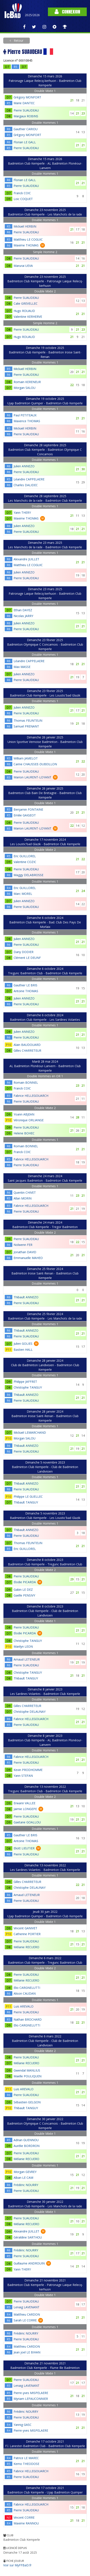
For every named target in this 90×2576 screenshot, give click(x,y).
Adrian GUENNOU (26, 2140)
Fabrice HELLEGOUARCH (31, 1096)
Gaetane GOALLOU (27, 1822)
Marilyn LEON (23, 1646)
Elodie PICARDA (25, 1582)
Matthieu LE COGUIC (28, 239)
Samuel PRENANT (26, 726)
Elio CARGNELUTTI (27, 1988)
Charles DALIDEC (26, 485)
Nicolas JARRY (23, 616)
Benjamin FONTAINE (28, 809)
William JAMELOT (26, 758)
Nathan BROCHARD (28, 2019)
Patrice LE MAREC (26, 2458)
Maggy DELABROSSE (28, 875)
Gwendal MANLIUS (27, 2070)
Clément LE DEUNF (27, 958)
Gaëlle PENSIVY (24, 1595)
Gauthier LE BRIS (25, 985)
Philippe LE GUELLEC (28, 1496)
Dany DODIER (23, 952)
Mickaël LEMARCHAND (30, 1432)
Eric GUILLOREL (25, 856)
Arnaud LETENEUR (27, 1659)
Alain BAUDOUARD (27, 1045)
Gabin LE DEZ (23, 1589)
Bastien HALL (23, 1350)
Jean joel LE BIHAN (27, 2352)
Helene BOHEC (24, 1133)
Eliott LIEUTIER (24, 1848)
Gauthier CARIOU (26, 129)
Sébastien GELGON (27, 2102)
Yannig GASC (23, 2425)
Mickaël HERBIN (25, 226)
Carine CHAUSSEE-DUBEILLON (35, 764)
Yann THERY (22, 512)
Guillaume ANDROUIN (29, 2263)
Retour (18, 40)
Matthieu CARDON (27, 2314)
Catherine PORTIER (27, 1934)
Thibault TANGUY (26, 1502)
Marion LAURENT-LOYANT (32, 777)
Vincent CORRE (24, 2517)
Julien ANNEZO (24, 466)
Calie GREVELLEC (26, 303)
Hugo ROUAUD (24, 311)
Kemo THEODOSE (26, 2464)
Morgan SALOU (24, 388)
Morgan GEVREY (25, 2172)
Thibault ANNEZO (26, 1297)
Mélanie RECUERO (26, 1947)
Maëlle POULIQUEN (27, 2076)
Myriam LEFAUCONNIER (31, 2399)
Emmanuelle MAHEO (28, 1258)
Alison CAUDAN (25, 1993)
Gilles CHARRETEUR (27, 1050)
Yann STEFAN (23, 1776)
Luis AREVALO (23, 2006)
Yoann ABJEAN (24, 1114)
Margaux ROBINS (26, 116)
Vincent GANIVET (25, 1928)
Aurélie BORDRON (26, 2146)
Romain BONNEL (26, 1082)
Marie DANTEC (24, 103)
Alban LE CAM (23, 2178)
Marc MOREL (23, 894)
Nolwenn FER (23, 1245)
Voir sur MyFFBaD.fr (17, 2565)
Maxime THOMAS (26, 245)
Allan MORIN (23, 1198)
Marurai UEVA (23, 266)
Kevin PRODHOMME (28, 1770)
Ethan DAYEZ (23, 610)
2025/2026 (32, 15)
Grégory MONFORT (27, 97)
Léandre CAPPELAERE (29, 479)
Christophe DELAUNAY (30, 1712)
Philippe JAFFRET (25, 1382)
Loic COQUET (23, 199)
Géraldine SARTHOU (28, 2237)
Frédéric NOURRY (26, 2185)
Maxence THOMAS (27, 421)
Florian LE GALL (25, 142)
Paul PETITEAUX (25, 415)
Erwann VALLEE (24, 1803)
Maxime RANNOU (26, 2523)
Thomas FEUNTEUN (28, 720)
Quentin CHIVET (25, 1192)
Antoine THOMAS (26, 991)
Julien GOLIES (23, 1343)
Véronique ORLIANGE (29, 1120)
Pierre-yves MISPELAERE (31, 2393)
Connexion (67, 11)
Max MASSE (22, 667)
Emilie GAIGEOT (25, 815)
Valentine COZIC (25, 862)
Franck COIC (22, 193)
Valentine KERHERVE (28, 317)
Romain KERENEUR (27, 382)
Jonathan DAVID (25, 1252)
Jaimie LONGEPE (25, 1809)
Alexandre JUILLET (26, 559)
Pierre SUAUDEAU (26, 110)
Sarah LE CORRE (25, 2320)
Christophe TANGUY (28, 1387)
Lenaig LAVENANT (26, 2307)
